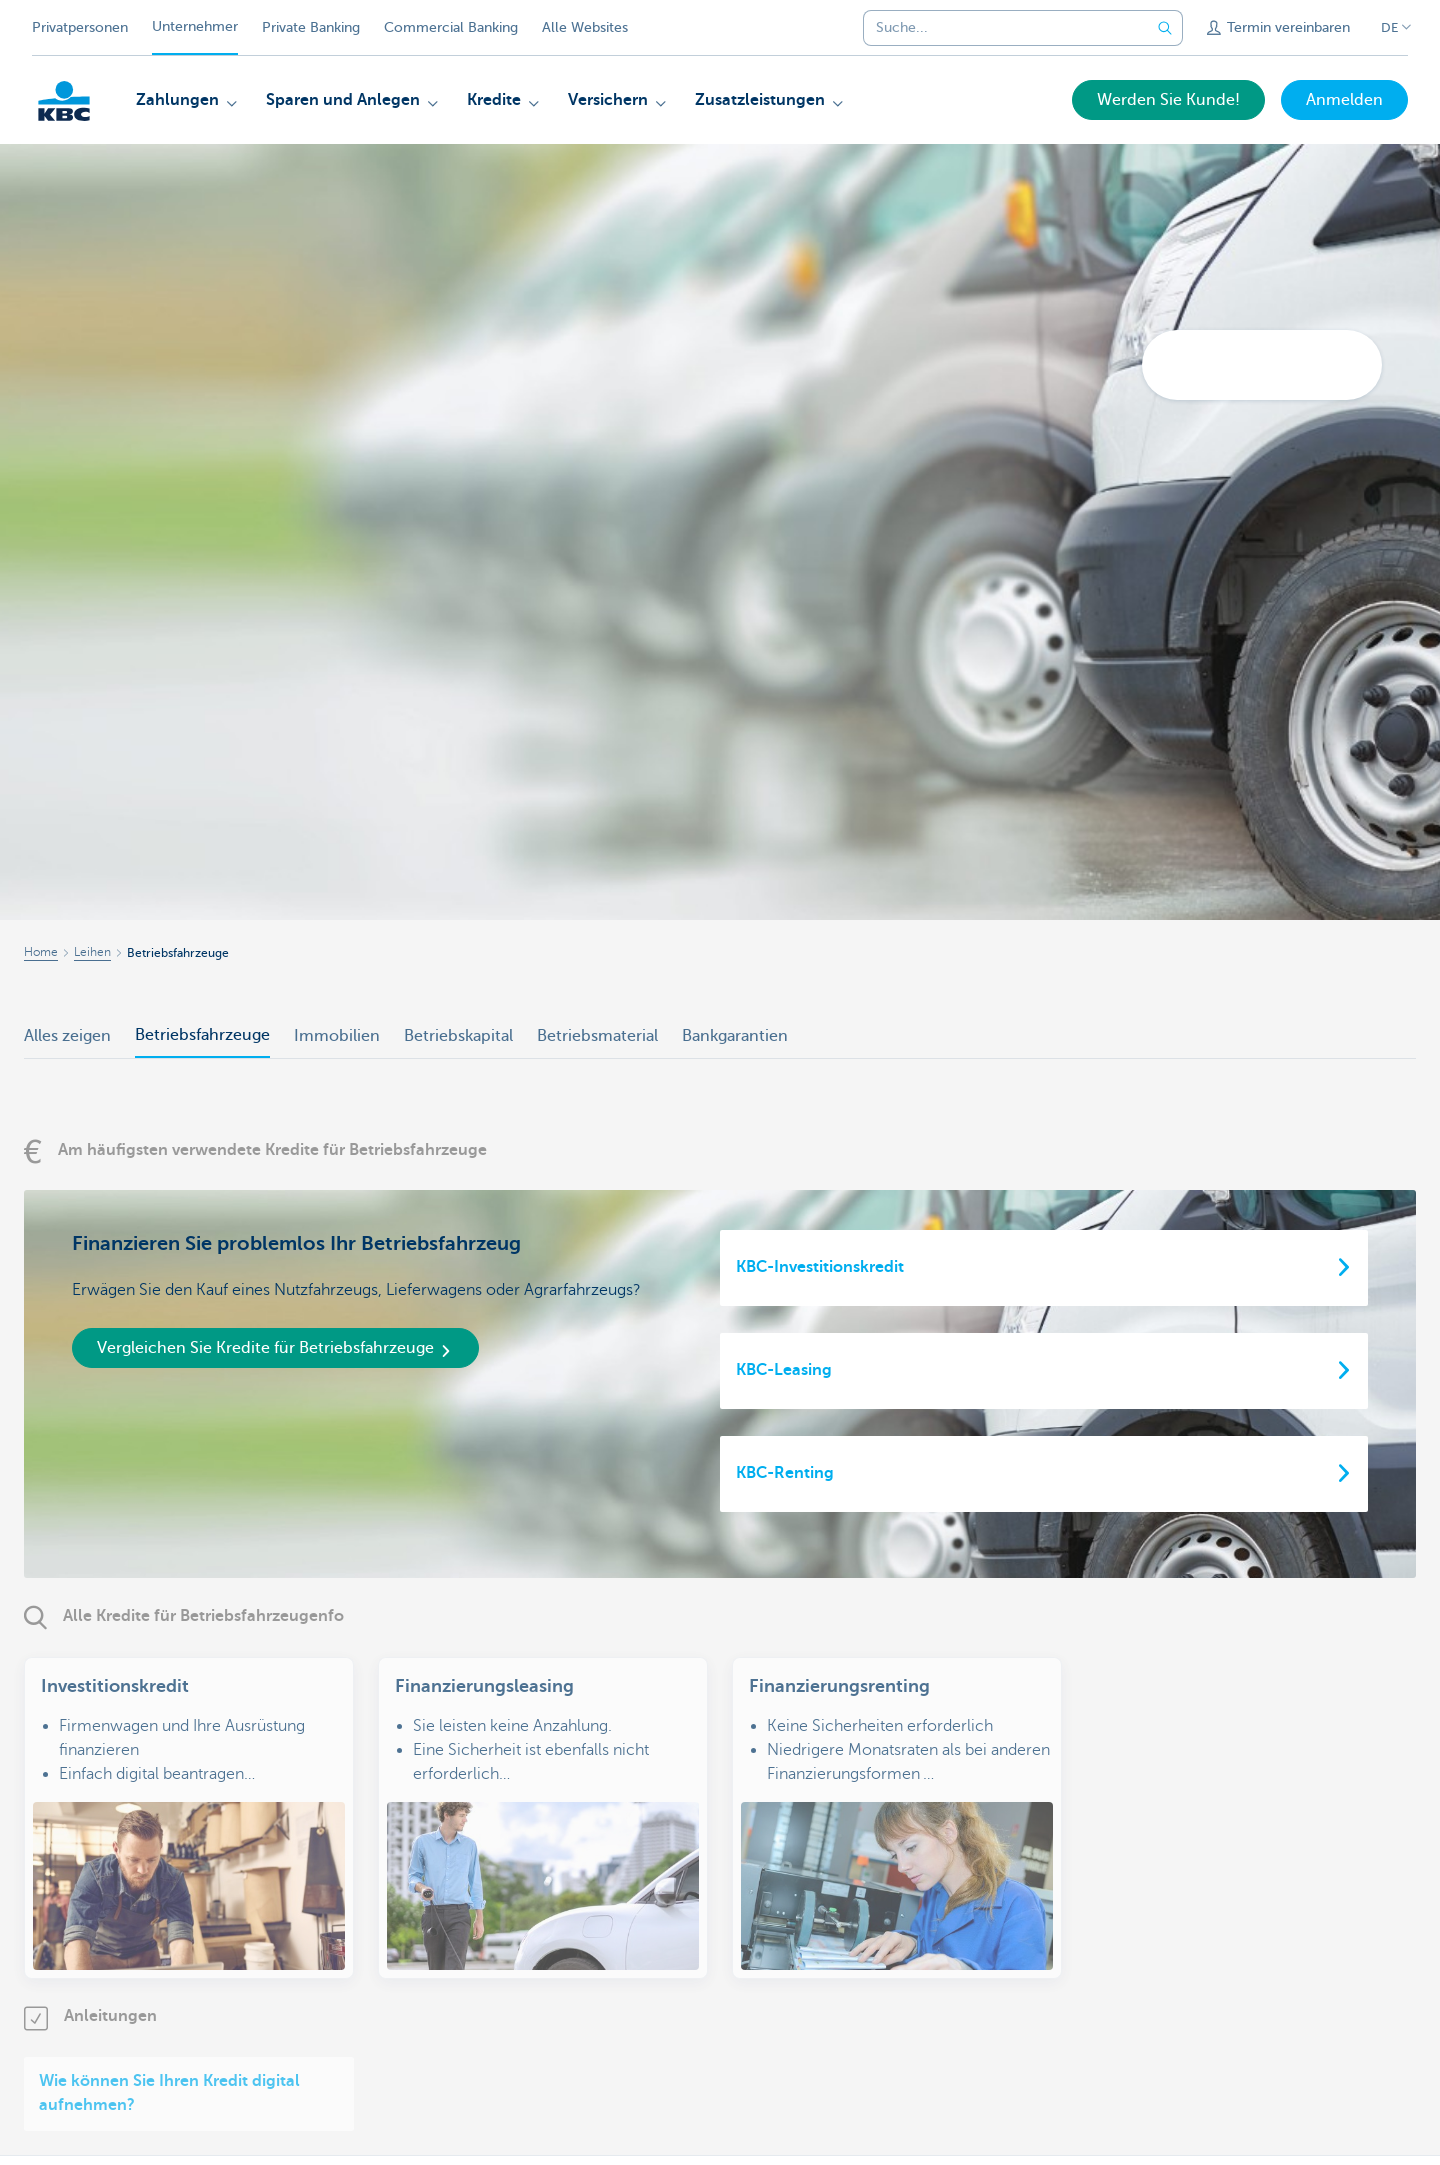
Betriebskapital (458, 1036)
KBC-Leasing (784, 1370)
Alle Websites (585, 27)
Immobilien (337, 1036)
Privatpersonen (80, 27)
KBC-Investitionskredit (820, 1267)
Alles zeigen (67, 1036)
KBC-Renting (785, 1473)
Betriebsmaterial (597, 1036)
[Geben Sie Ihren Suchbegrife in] (1165, 28)
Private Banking (311, 27)
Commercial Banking (451, 27)
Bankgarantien (735, 1036)
